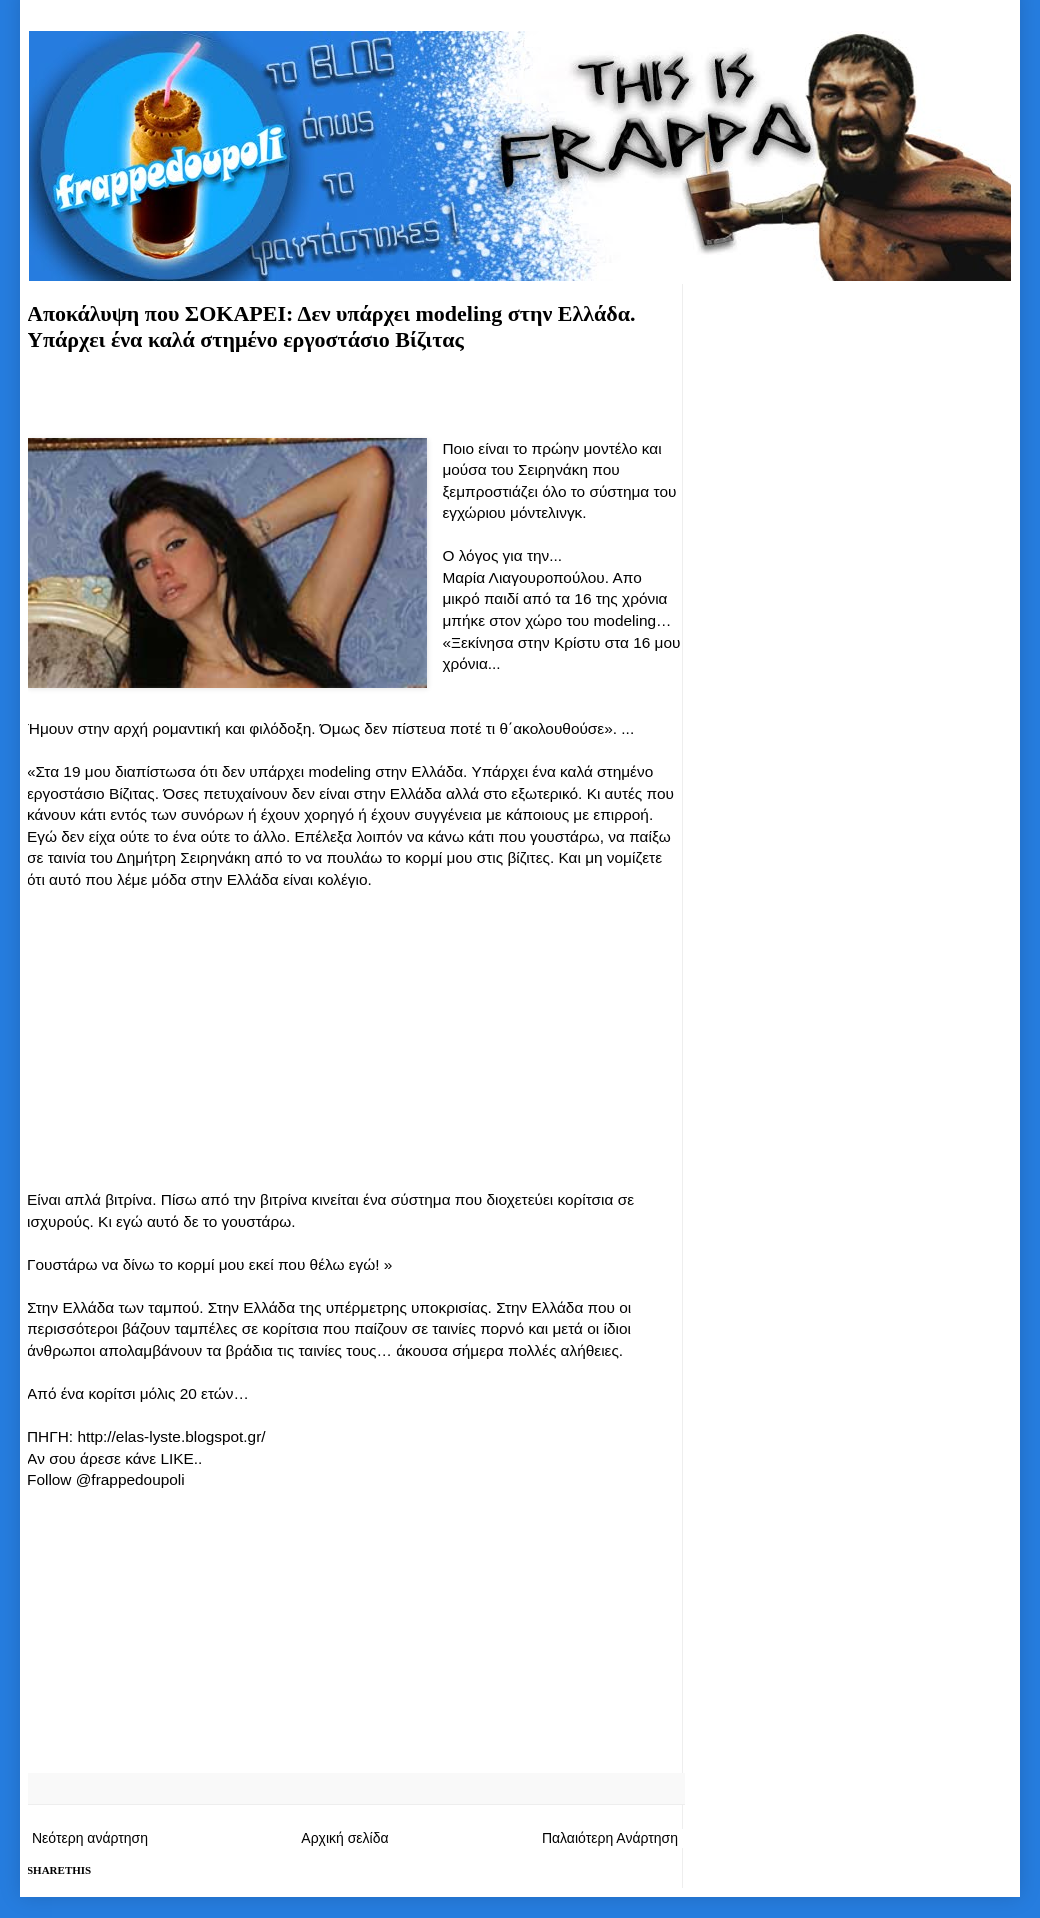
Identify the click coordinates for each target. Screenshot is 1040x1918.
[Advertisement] (355, 402)
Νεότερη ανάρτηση (90, 1838)
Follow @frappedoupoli (106, 1479)
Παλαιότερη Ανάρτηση (610, 1838)
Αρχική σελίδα (344, 1838)
